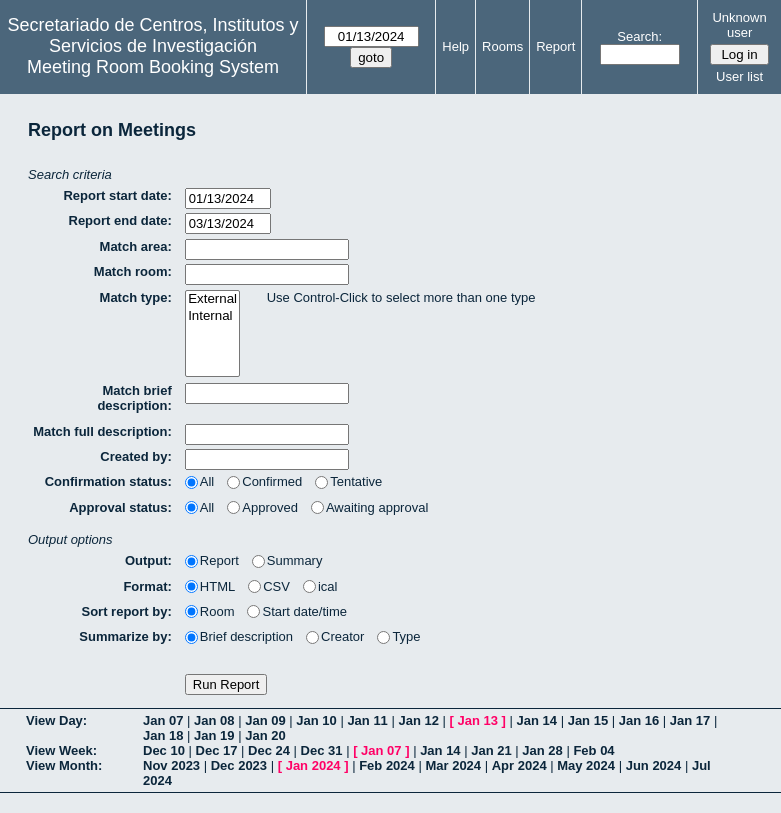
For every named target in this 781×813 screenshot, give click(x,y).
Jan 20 (265, 735)
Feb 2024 (387, 765)
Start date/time (297, 611)
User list (739, 76)
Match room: (133, 271)
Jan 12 (418, 720)
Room (210, 611)
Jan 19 (214, 735)
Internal (212, 316)
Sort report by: (127, 611)
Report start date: (117, 195)
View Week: (61, 750)
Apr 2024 (519, 765)
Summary (287, 560)
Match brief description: (134, 398)
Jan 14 (537, 720)
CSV (269, 586)
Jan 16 (639, 720)
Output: (148, 560)
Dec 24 (269, 750)
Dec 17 (217, 750)
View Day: (56, 720)
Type (398, 636)
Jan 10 (316, 720)
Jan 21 (491, 750)
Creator (335, 636)
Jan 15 (588, 720)
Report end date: (120, 220)
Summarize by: (125, 636)
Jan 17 (690, 720)
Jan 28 (542, 750)
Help (455, 46)
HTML (210, 586)
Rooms (502, 46)
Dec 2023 (239, 765)
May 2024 (586, 765)
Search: (639, 36)
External (212, 299)
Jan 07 (163, 720)
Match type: (136, 297)
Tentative (348, 481)
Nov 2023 (171, 765)
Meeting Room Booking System (153, 67)
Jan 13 (478, 720)
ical (320, 586)
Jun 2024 (654, 765)
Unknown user (739, 25)
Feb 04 (593, 750)
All (199, 481)
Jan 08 (214, 720)
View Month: (64, 765)
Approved (262, 507)
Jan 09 (265, 720)
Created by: (136, 456)
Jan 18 (163, 735)
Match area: (136, 246)
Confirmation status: (108, 481)
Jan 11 (367, 720)
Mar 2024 (453, 765)
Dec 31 (322, 750)
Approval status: (120, 507)
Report (555, 46)
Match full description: (102, 431)
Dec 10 (164, 750)
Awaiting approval (369, 507)
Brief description (239, 636)
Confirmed (264, 481)
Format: (147, 586)
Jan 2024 (313, 765)
